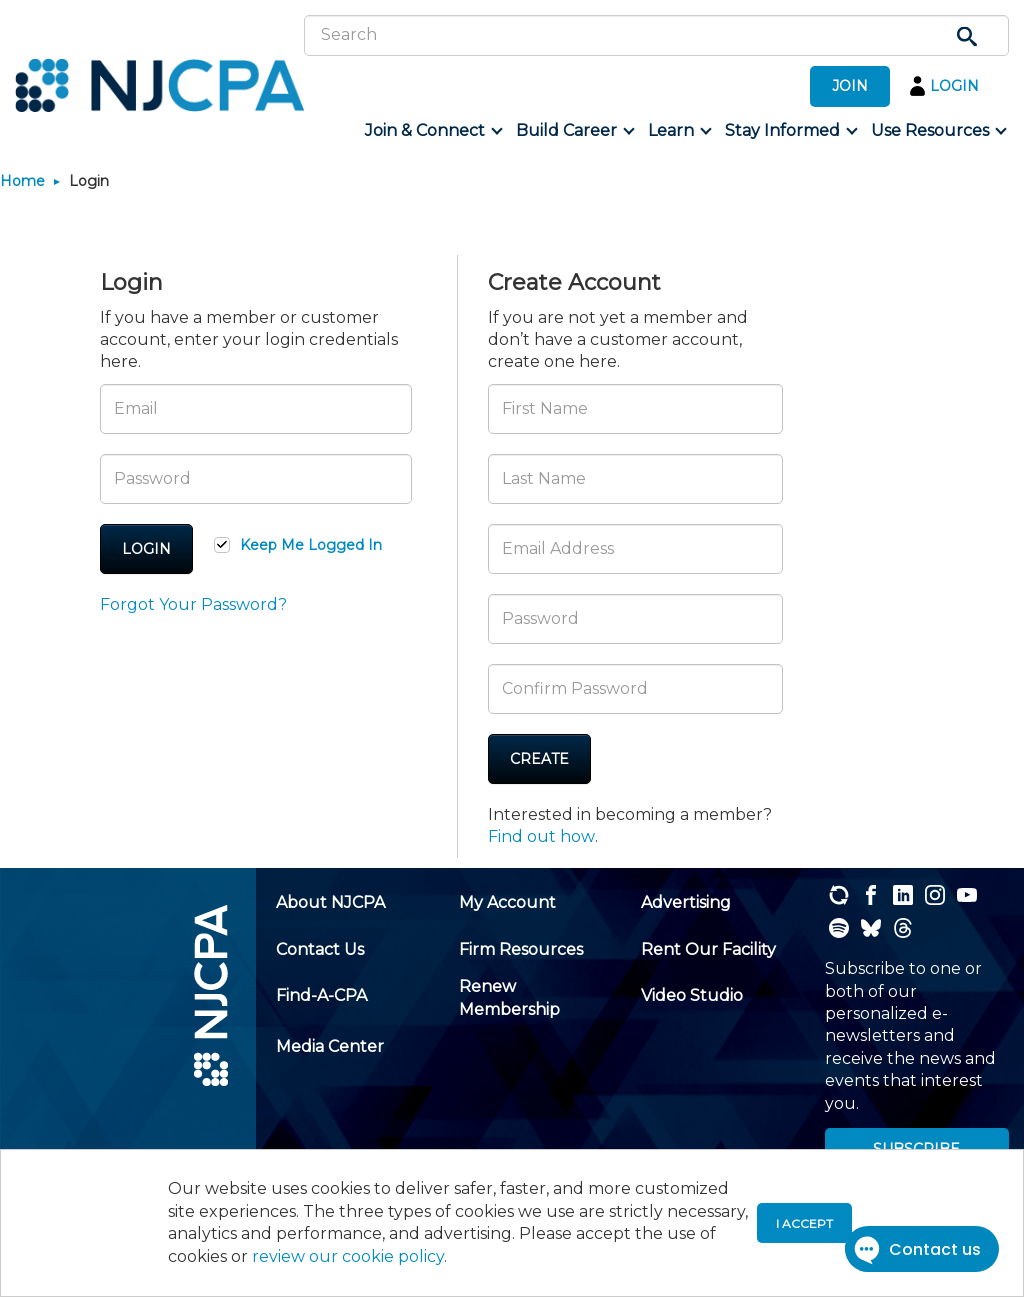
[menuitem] (432, 131)
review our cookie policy (348, 1256)
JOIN (850, 86)
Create (539, 759)
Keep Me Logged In (311, 545)
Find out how (541, 836)
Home (22, 181)
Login (146, 549)
